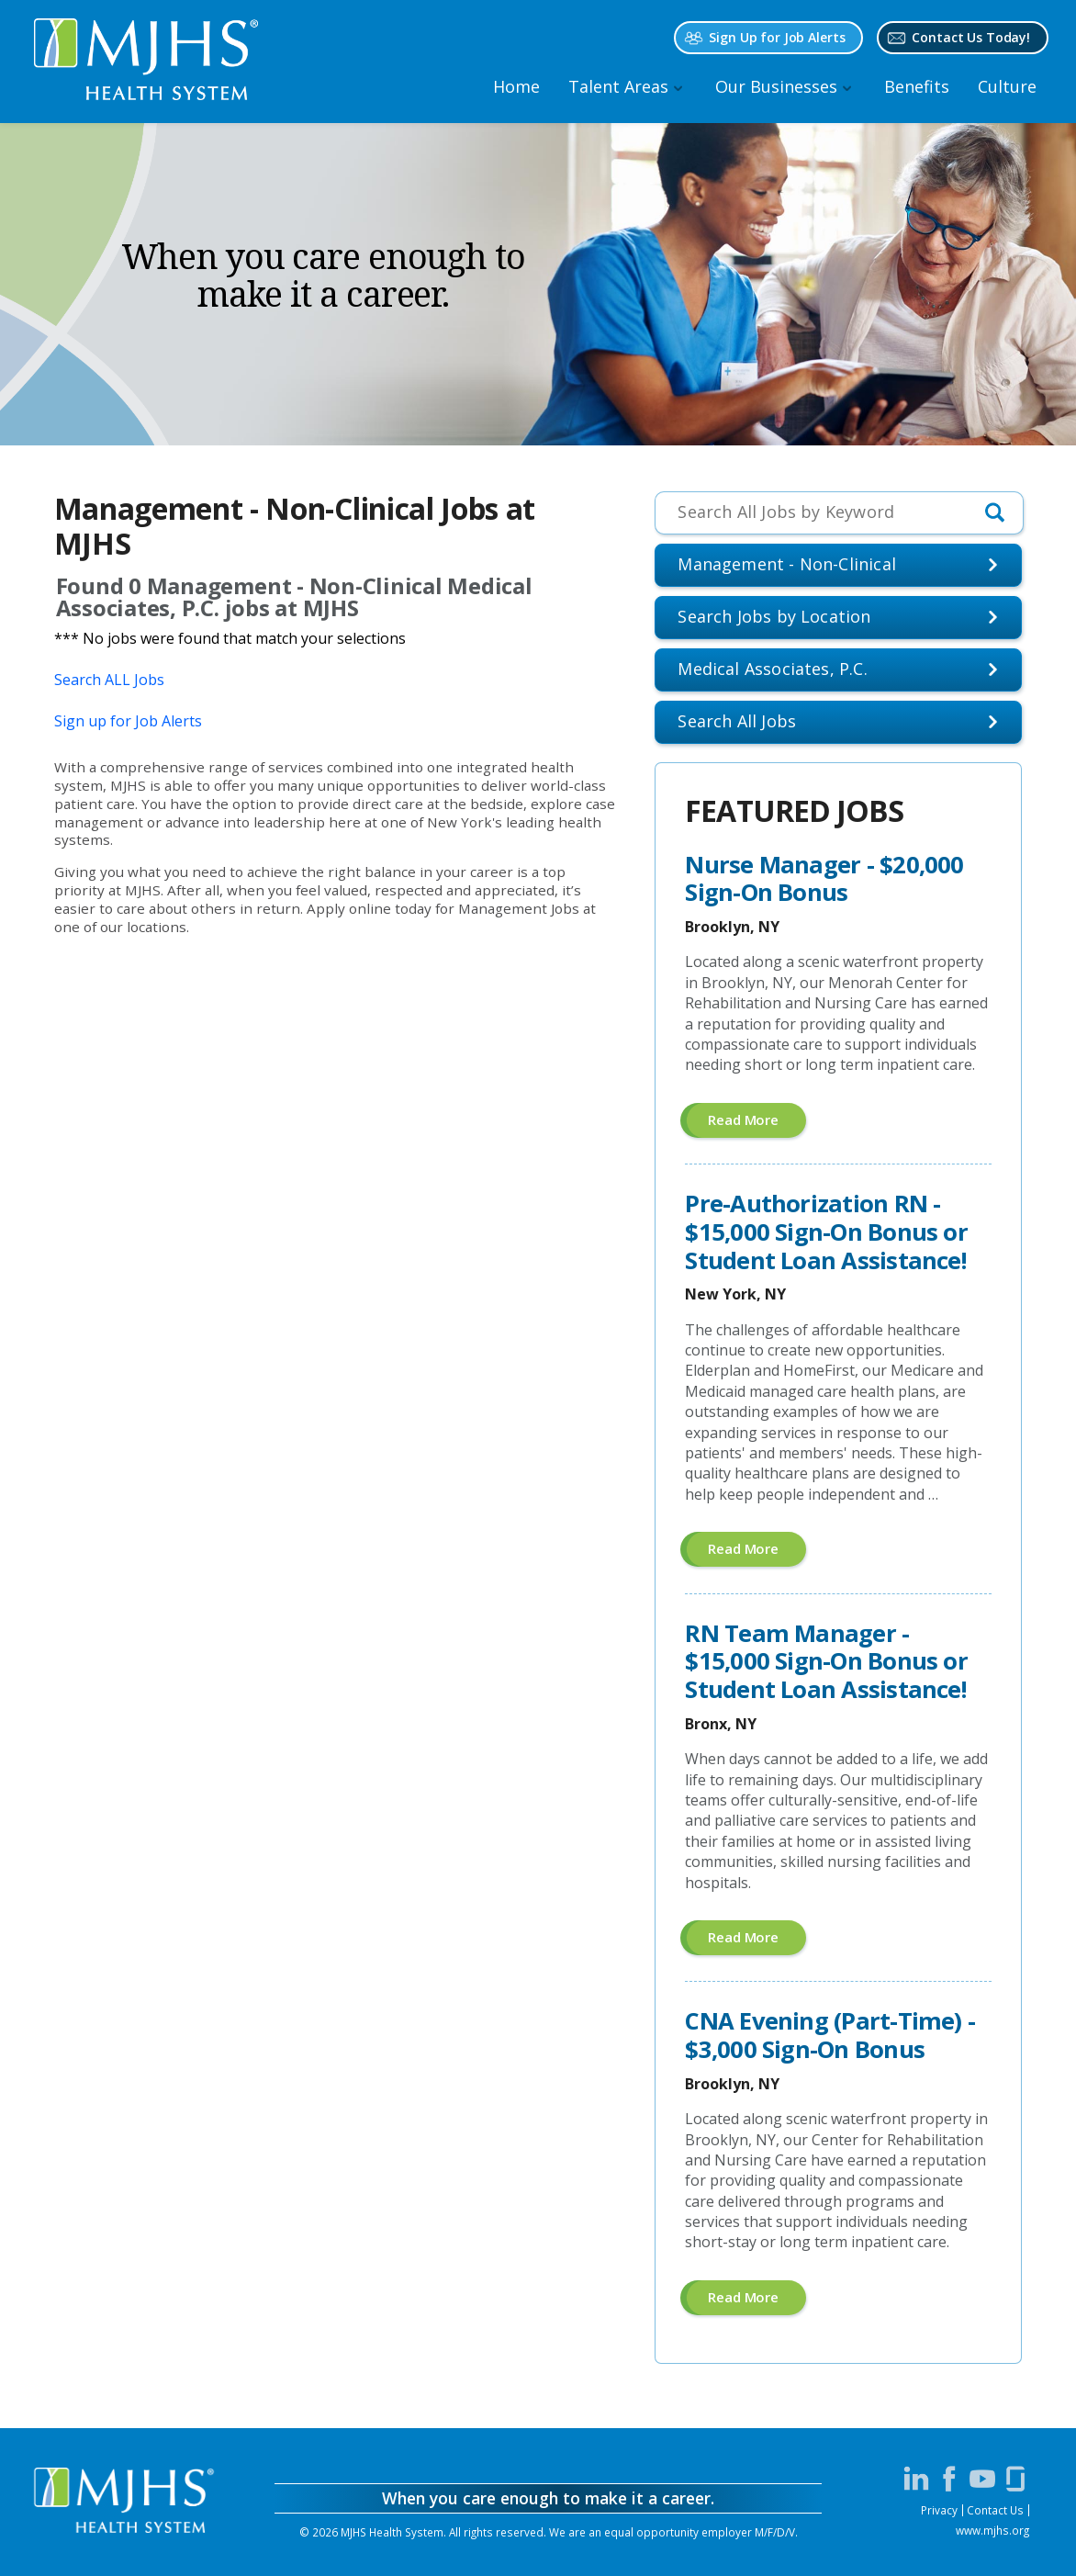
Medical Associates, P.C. (772, 669)
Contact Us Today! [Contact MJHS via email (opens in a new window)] (971, 37)
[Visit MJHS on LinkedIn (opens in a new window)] (916, 2478)
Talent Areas (618, 86)
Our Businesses (776, 86)
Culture (1007, 86)
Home (516, 86)
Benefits (916, 86)
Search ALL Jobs (109, 679)
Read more (757, 1123)
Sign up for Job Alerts (128, 721)
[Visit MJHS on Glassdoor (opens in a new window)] (1015, 2478)
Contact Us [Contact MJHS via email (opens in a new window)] (995, 2510)
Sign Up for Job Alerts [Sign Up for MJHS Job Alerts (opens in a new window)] (777, 37)
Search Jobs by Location (774, 616)
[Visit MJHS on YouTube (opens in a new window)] (982, 2478)
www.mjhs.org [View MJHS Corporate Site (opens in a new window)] (992, 2530)
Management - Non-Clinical (787, 564)
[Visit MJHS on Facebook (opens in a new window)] (949, 2478)
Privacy (939, 2510)
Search (737, 721)
